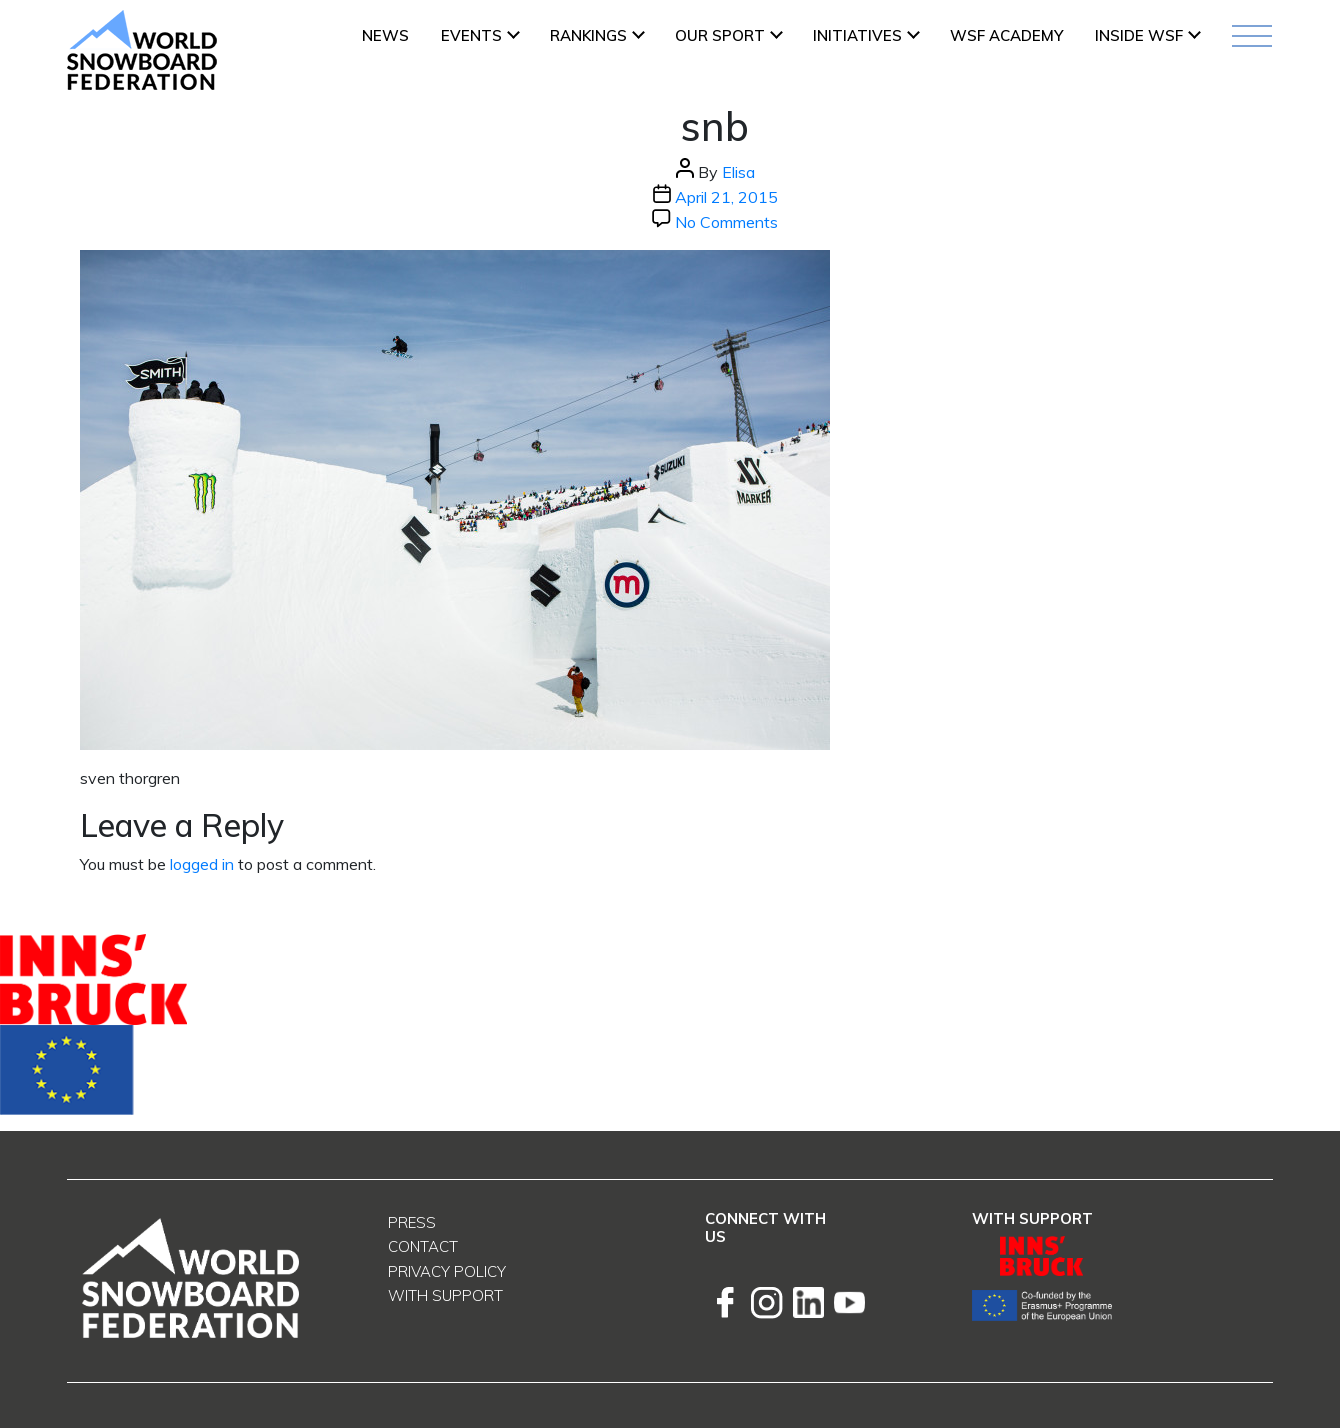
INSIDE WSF (1139, 35)
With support (445, 1295)
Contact (423, 1246)
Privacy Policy (447, 1271)
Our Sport (720, 35)
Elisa (738, 172)
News (385, 35)
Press (412, 1222)
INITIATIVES (857, 35)
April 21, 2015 (726, 197)
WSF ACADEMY (1006, 35)
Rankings (588, 35)
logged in (202, 864)
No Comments (726, 222)
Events (471, 35)
